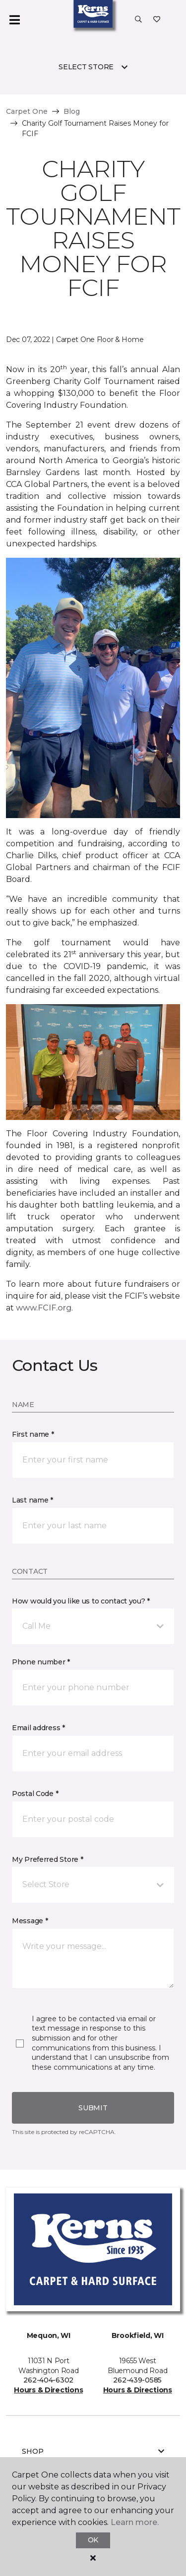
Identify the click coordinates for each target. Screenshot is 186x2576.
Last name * (32, 1500)
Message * (30, 1920)
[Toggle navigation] (14, 19)
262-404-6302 (48, 2380)
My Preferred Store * (47, 1859)
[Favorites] (156, 20)
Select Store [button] (86, 66)
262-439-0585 (137, 2380)
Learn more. (135, 2522)
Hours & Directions (48, 2389)
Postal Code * (35, 1793)
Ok (93, 2539)
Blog (71, 111)
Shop (93, 2451)
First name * (33, 1434)
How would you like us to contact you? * (81, 1601)
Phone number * (41, 1661)
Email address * (38, 1727)
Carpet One (27, 111)
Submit (92, 2107)
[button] (138, 20)
